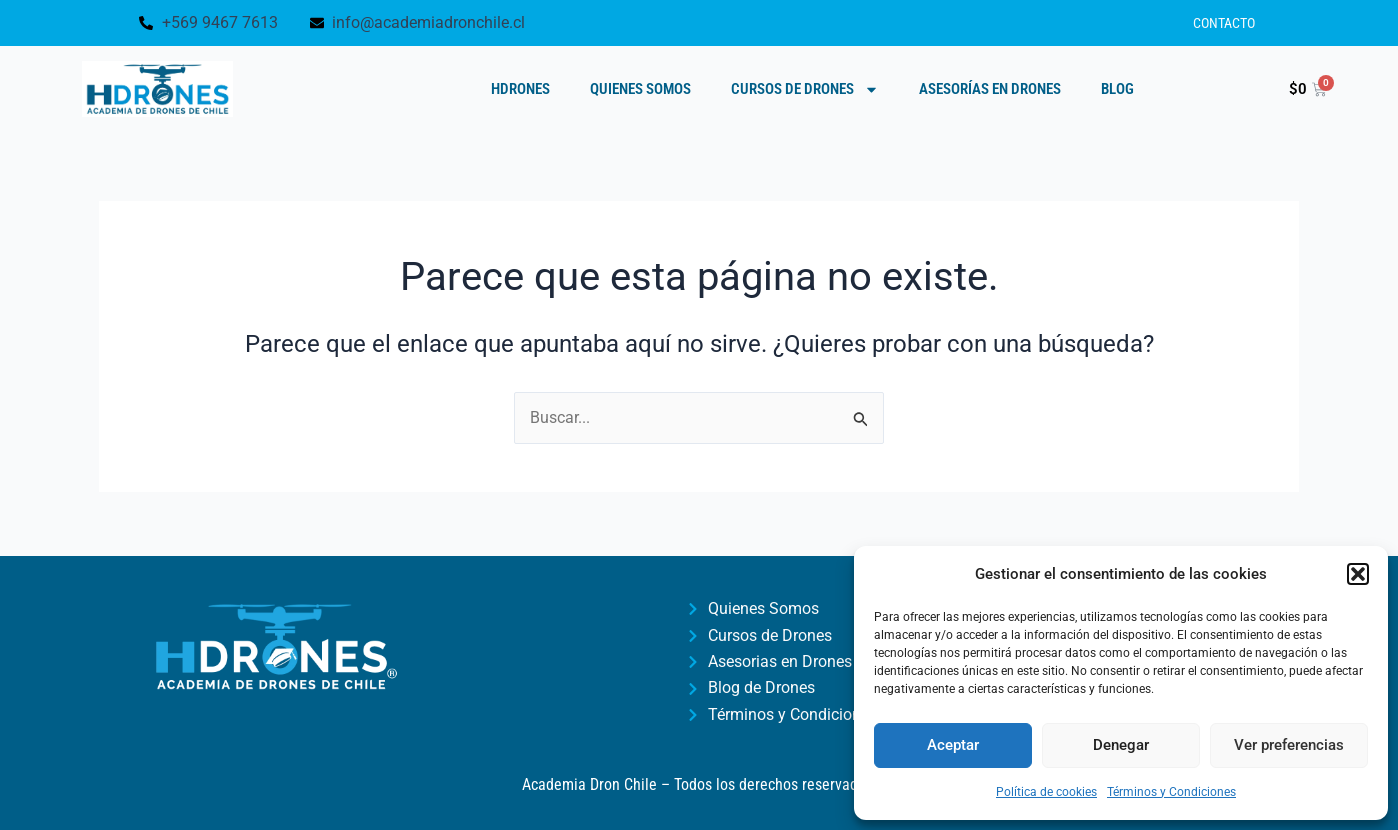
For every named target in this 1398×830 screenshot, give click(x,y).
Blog (1117, 89)
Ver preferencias (1289, 745)
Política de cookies (1046, 792)
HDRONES (520, 89)
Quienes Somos (640, 89)
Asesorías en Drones (990, 89)
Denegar (1121, 745)
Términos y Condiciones (1171, 792)
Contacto (1224, 23)
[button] (1358, 574)
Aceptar (953, 745)
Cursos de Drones (805, 89)
